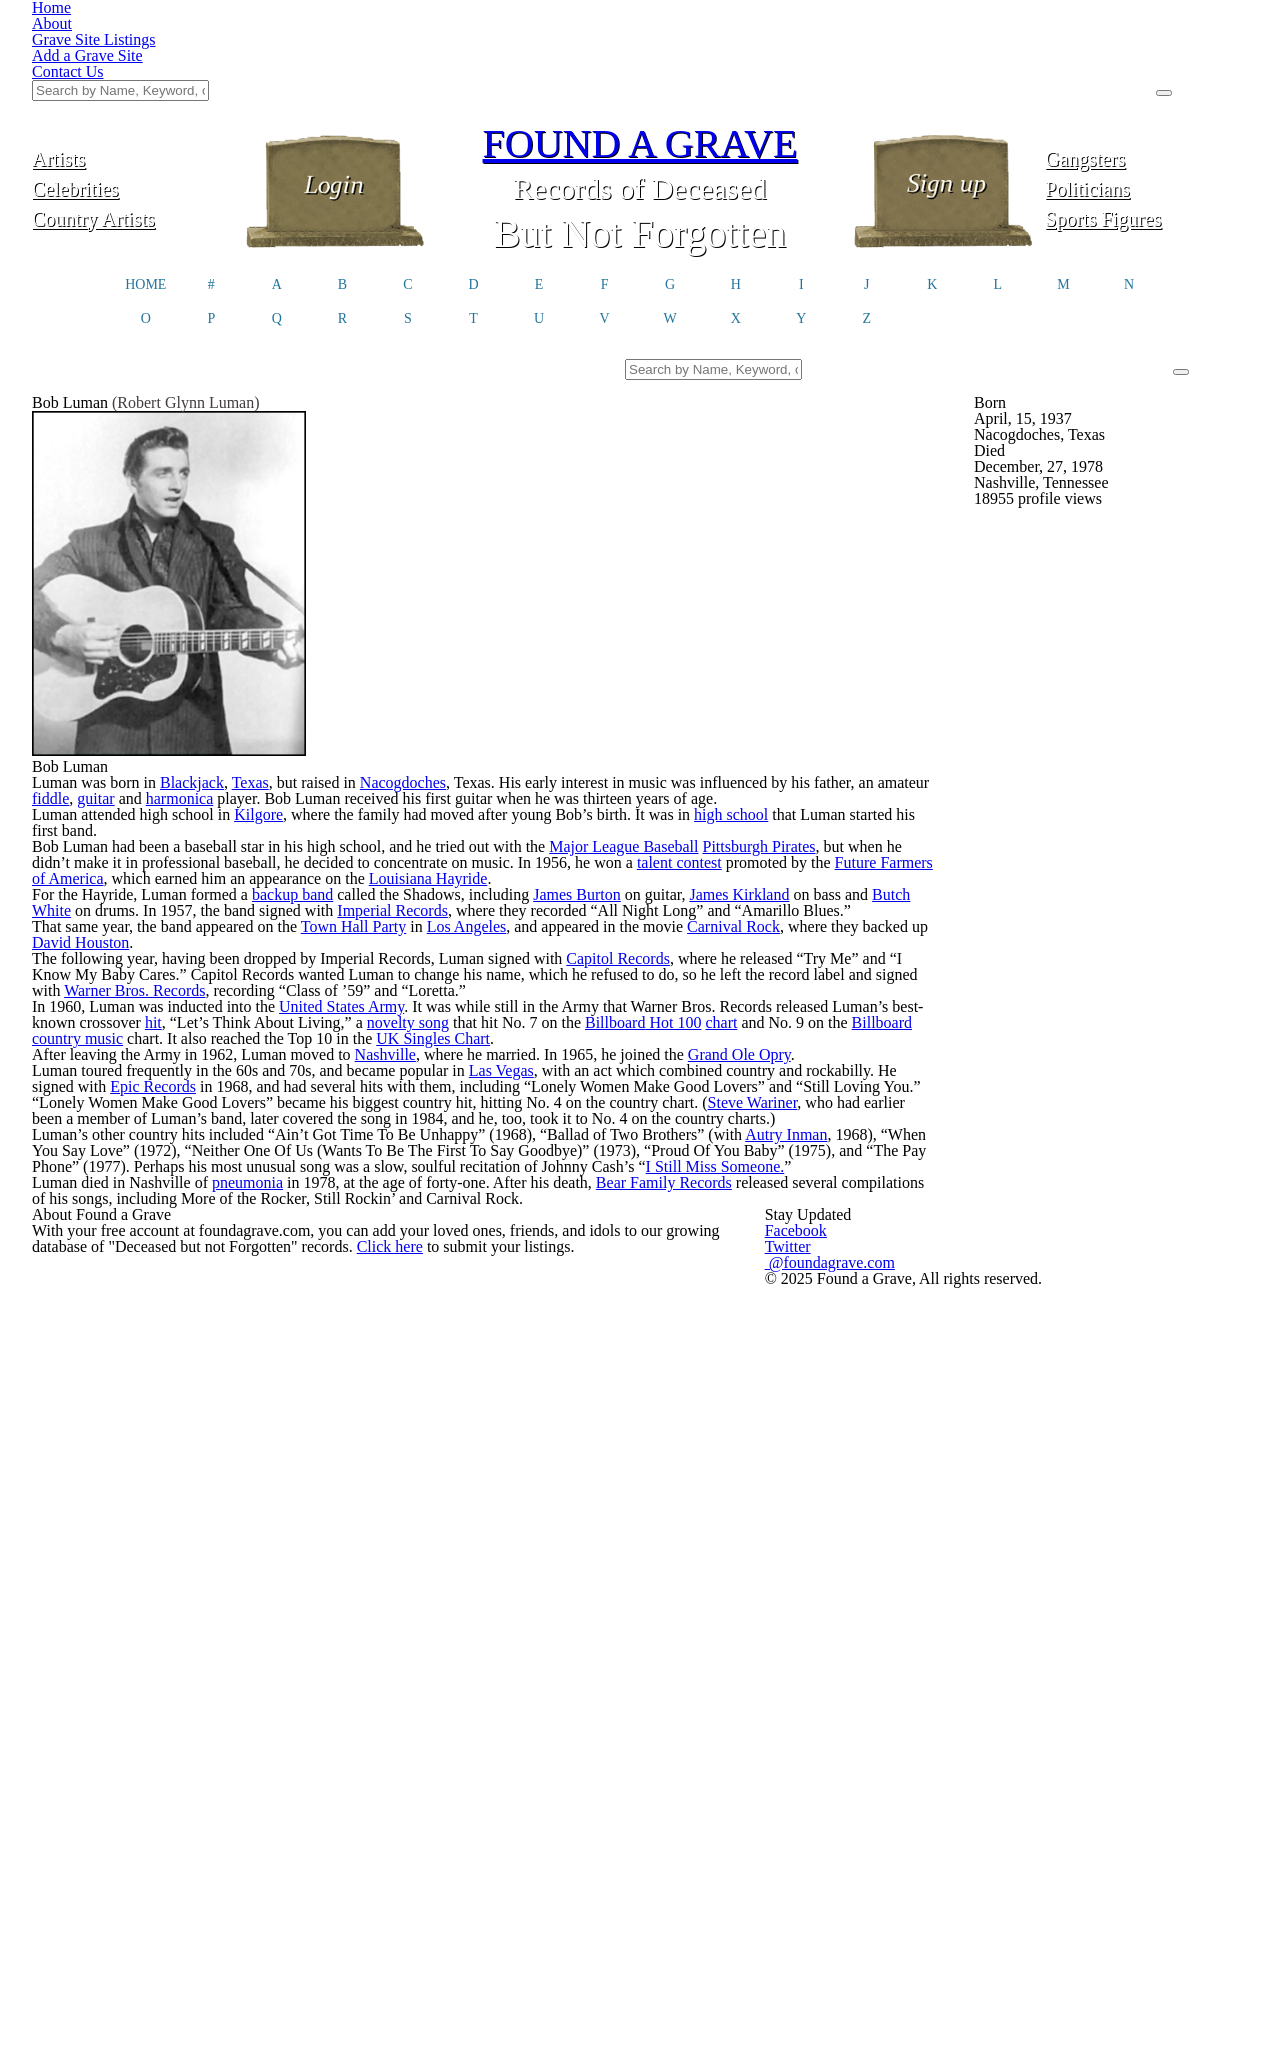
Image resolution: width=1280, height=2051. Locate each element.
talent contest (861, 987)
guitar (259, 831)
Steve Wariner (213, 1503)
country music (362, 1345)
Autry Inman (868, 1567)
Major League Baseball (705, 963)
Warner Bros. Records (361, 1255)
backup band (336, 1053)
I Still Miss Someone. (136, 1639)
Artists (134, 57)
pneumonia (290, 1679)
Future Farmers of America (271, 1011)
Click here (502, 1893)
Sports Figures (1146, 117)
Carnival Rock (820, 1143)
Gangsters (1146, 57)
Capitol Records (691, 1207)
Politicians (1147, 87)
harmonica (353, 831)
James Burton (647, 1053)
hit (350, 1321)
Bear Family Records (746, 1679)
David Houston (218, 1167)
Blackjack (227, 807)
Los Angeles (530, 1143)
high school (818, 897)
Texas (289, 807)
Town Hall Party (410, 1143)
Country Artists (133, 117)
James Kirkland (824, 1053)
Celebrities (133, 87)
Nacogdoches (456, 807)
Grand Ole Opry (823, 1387)
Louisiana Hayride (723, 1011)
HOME (145, 188)
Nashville (437, 1387)
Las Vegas (572, 1429)
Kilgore (305, 897)
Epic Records (287, 1453)
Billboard (277, 1345)
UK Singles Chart (755, 1345)
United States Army (394, 1297)
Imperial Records (559, 1077)
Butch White (164, 1077)
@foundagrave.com (953, 1881)
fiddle (210, 831)
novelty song (621, 1321)
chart (102, 1345)
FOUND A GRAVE (640, 42)
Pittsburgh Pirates (853, 963)
